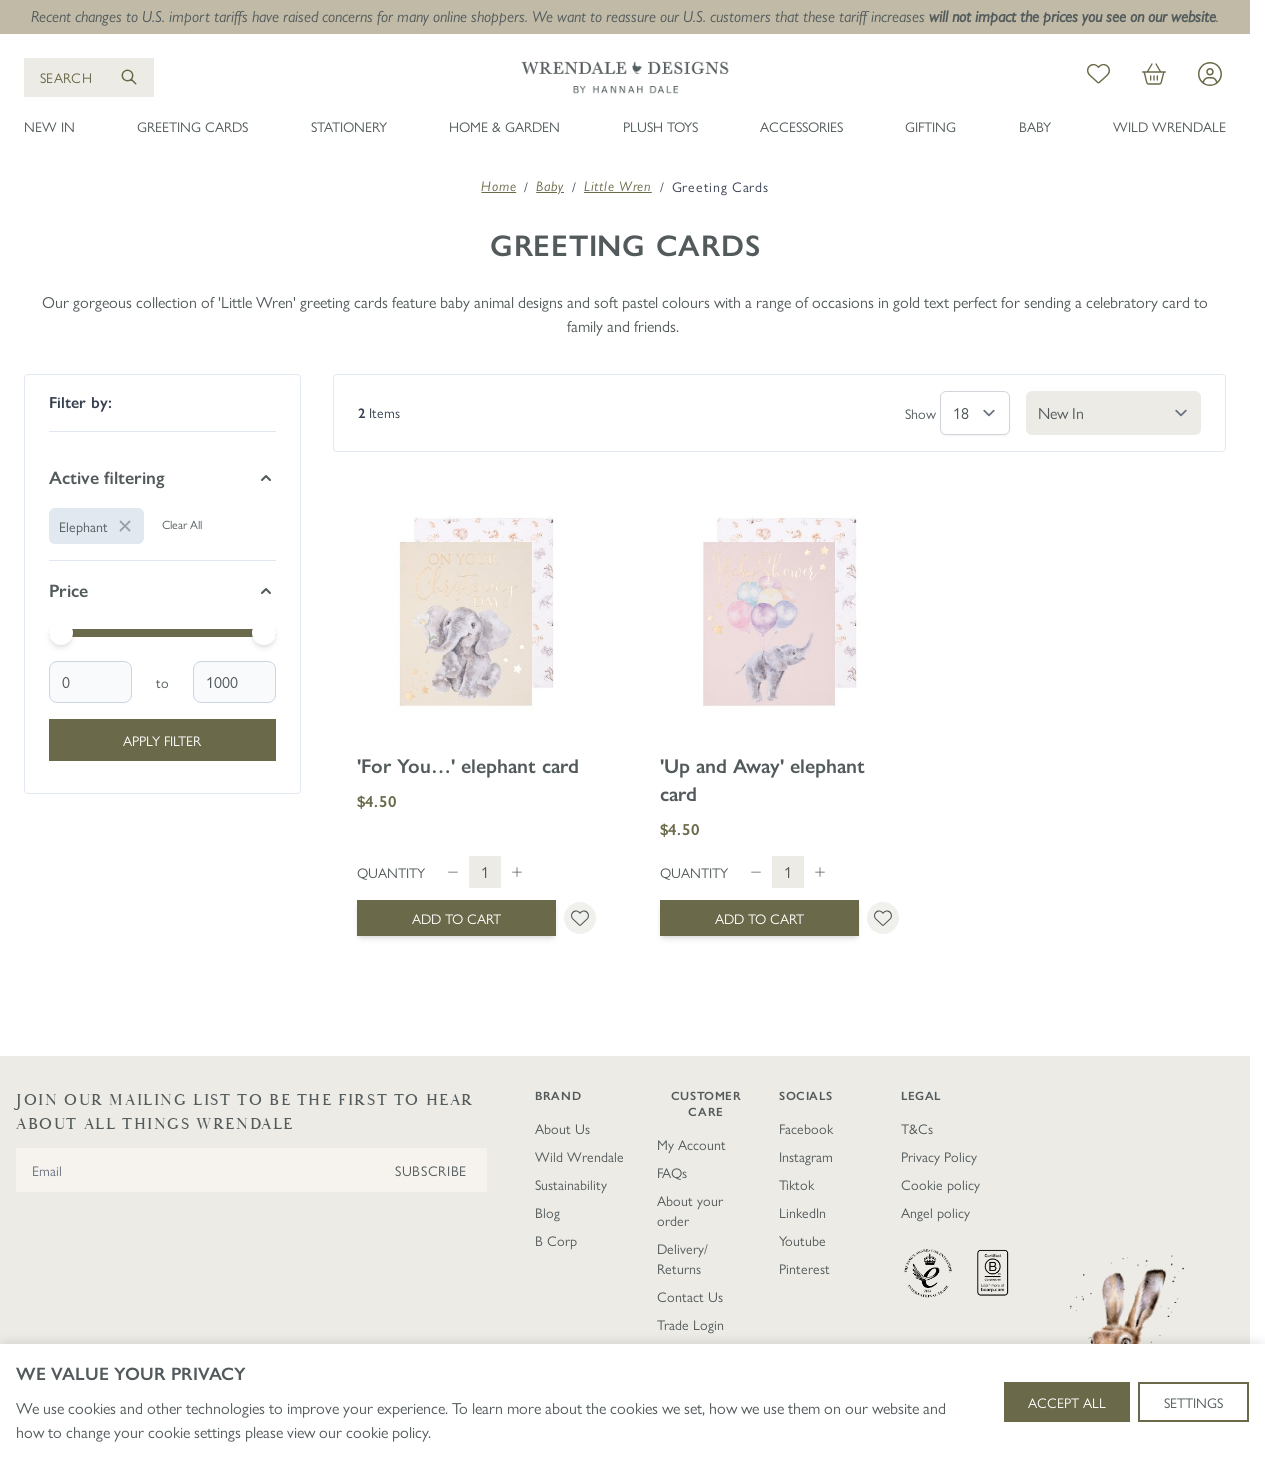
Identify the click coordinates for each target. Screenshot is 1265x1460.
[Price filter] (162, 591)
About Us (562, 1128)
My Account (691, 1144)
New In (49, 126)
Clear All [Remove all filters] (182, 524)
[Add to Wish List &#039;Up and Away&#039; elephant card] (883, 918)
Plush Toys (660, 126)
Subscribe (431, 1170)
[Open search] (89, 77)
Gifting (930, 126)
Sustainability (571, 1184)
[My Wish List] (1098, 77)
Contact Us (690, 1296)
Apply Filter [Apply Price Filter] (162, 740)
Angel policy (935, 1212)
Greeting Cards (192, 126)
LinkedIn (802, 1212)
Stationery (349, 126)
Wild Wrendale (1169, 126)
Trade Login (690, 1324)
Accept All (1067, 1402)
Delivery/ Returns (682, 1258)
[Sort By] (1113, 413)
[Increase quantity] (517, 872)
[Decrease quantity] (453, 872)
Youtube (802, 1240)
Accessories (801, 126)
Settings (1193, 1402)
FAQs (672, 1172)
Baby (1035, 126)
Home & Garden (504, 126)
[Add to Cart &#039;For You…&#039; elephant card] (456, 918)
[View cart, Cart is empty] (1154, 77)
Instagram (806, 1156)
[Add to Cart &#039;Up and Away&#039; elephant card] (759, 918)
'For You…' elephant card (468, 766)
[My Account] (1210, 74)
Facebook (806, 1128)
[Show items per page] (975, 413)
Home (498, 186)
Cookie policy (940, 1184)
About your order (690, 1210)
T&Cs (917, 1128)
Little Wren (618, 186)
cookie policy (387, 1431)
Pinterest (804, 1268)
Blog (547, 1212)
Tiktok (796, 1184)
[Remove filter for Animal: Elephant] (96, 526)
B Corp (556, 1240)
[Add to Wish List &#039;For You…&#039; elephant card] (580, 918)
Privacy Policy (939, 1156)
